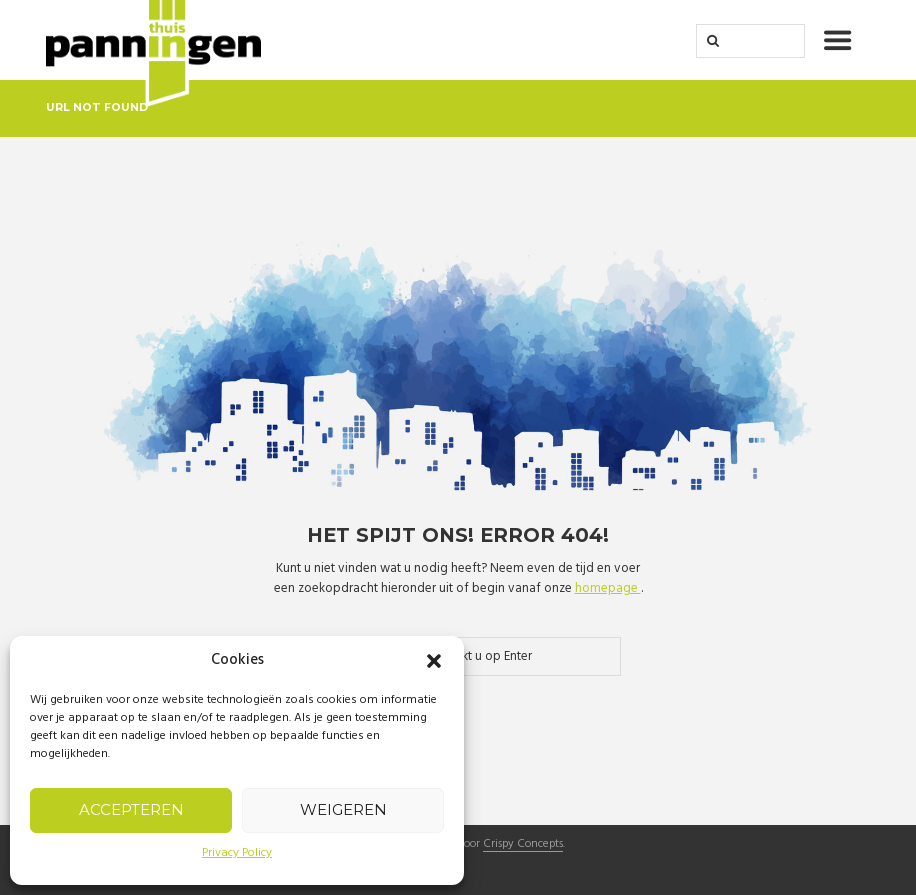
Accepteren (131, 809)
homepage (608, 588)
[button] (434, 661)
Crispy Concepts (523, 845)
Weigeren (343, 809)
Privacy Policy (237, 853)
